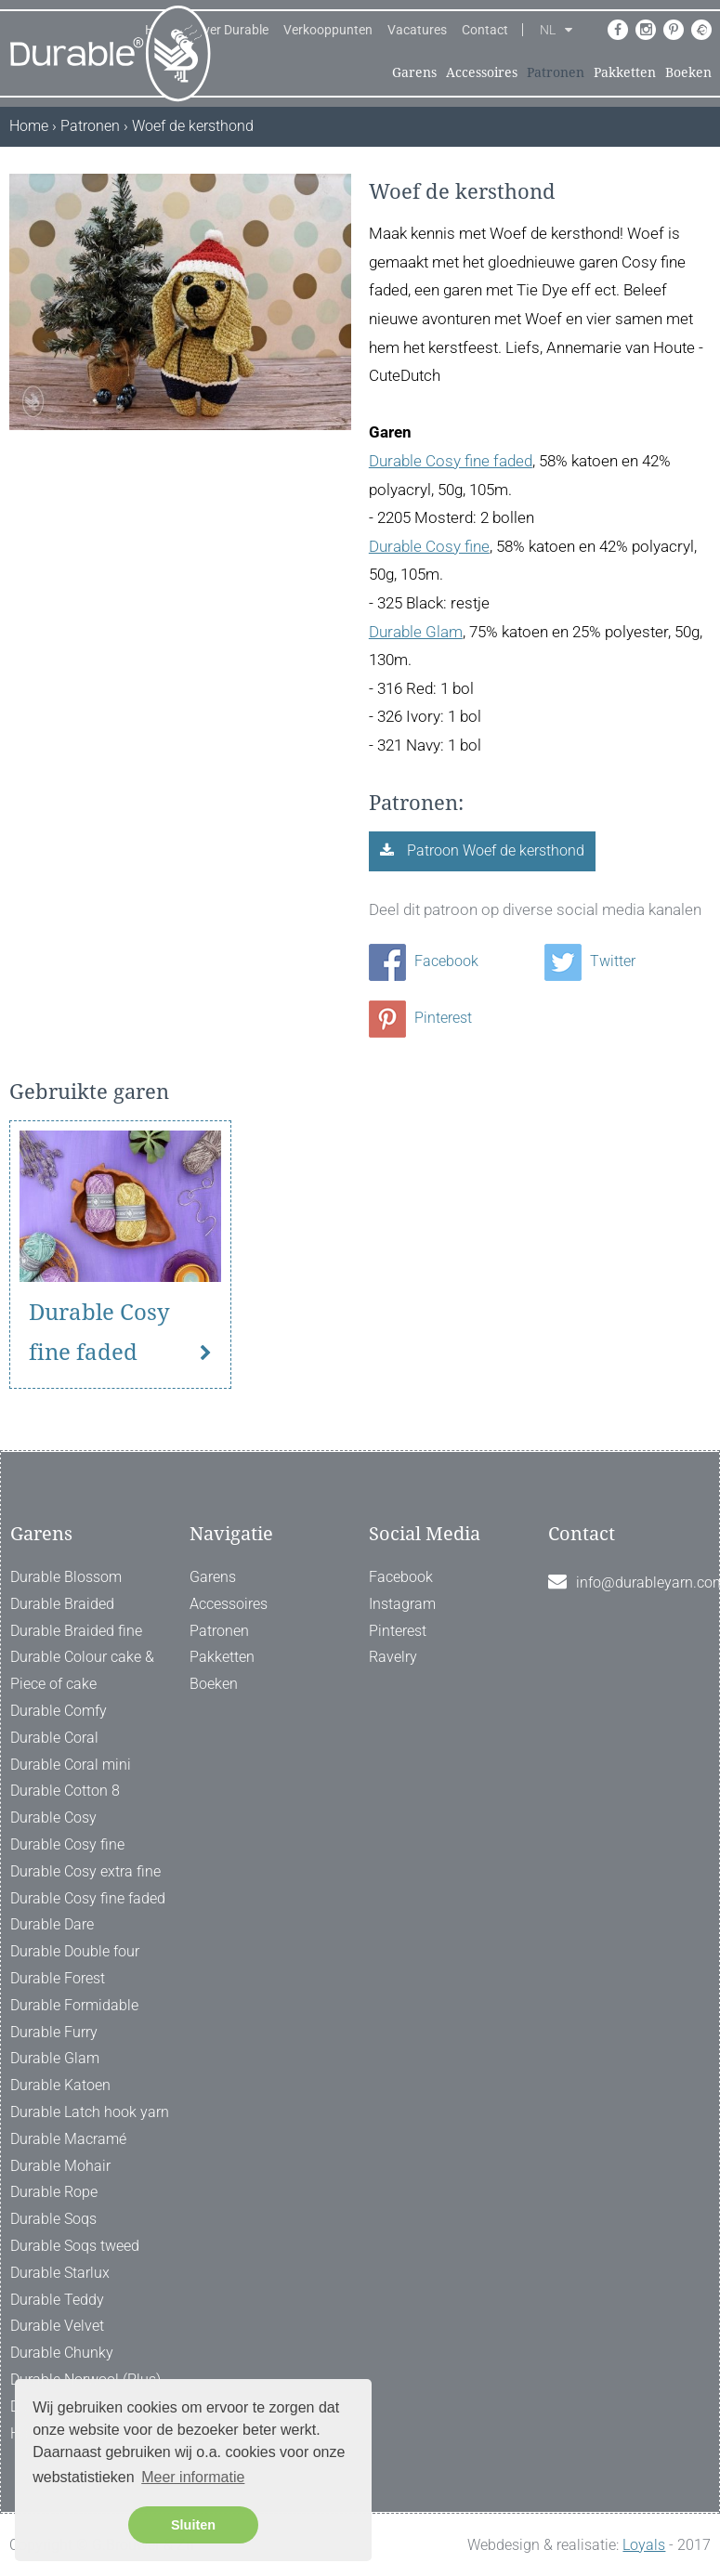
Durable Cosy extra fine (85, 1871)
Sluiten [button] (193, 2524)
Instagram (402, 1604)
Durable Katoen (60, 2085)
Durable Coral (54, 1737)
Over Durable (231, 29)
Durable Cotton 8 (65, 1790)
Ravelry (393, 1657)
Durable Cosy (53, 1817)
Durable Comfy (58, 1711)
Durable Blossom (66, 1577)
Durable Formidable (74, 2005)
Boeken (688, 72)
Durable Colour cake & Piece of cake (82, 1670)
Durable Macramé (68, 2139)
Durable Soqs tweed (74, 2246)
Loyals (643, 2545)
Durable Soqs (53, 2219)
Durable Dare (52, 1924)
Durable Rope (54, 2192)
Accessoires (481, 72)
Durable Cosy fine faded (450, 460)
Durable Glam (416, 631)
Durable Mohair (60, 2166)
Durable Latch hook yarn (89, 2112)
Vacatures (417, 29)
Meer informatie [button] (192, 2477)
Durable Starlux (60, 2273)
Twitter (589, 961)
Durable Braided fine (76, 1631)
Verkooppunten (328, 29)
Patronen (555, 72)
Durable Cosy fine (429, 546)
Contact (485, 29)
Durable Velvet (57, 2325)
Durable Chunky (61, 2352)
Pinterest (420, 1017)
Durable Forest (57, 1978)
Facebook (423, 961)
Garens (414, 72)
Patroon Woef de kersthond (493, 850)
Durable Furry (54, 2032)
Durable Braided (62, 1604)
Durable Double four (74, 1951)
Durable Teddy (57, 2299)
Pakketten (625, 72)
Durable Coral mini (70, 1764)
